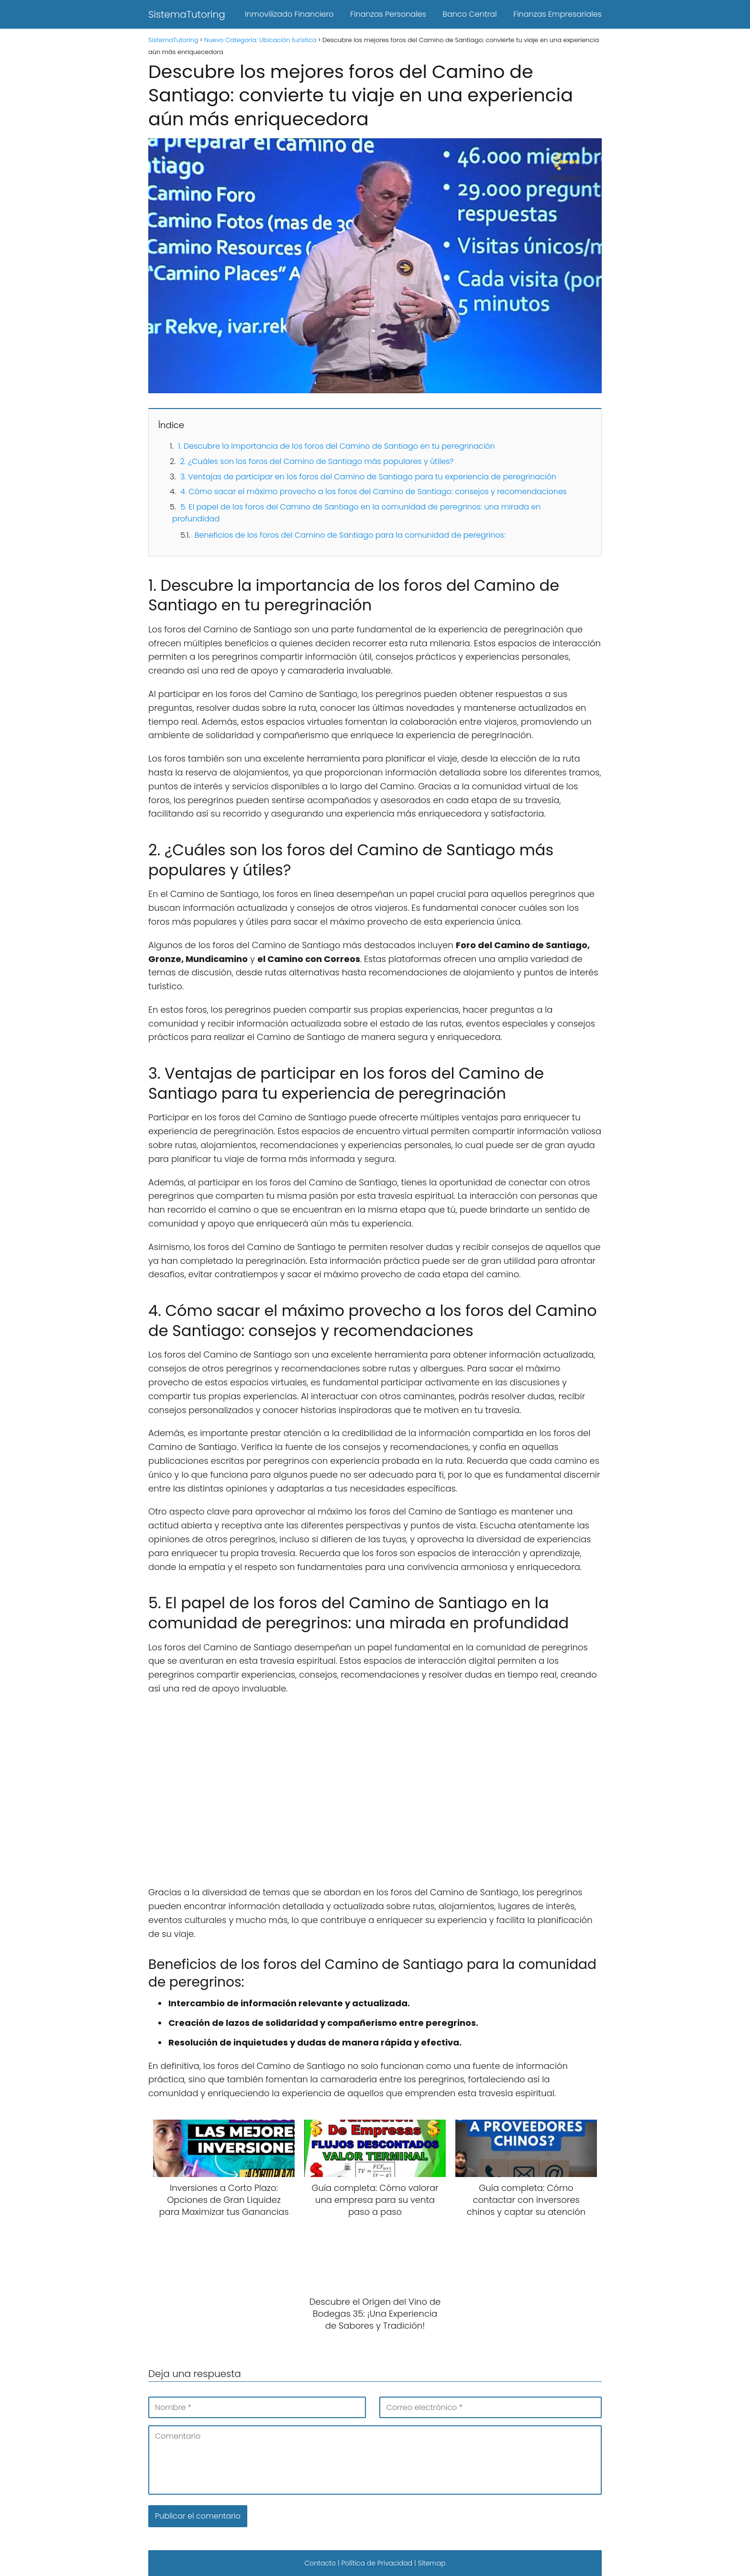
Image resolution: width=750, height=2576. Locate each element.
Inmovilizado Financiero (289, 14)
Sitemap (431, 2563)
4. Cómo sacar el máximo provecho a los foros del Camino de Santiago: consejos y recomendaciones (373, 491)
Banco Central (469, 14)
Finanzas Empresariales (557, 14)
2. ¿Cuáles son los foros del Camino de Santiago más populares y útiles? (316, 461)
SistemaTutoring (186, 14)
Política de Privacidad (376, 2563)
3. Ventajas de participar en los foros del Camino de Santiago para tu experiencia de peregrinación (368, 476)
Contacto (320, 2563)
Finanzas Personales (388, 14)
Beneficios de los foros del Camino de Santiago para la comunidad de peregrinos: (350, 535)
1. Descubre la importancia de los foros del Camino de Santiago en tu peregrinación (336, 446)
